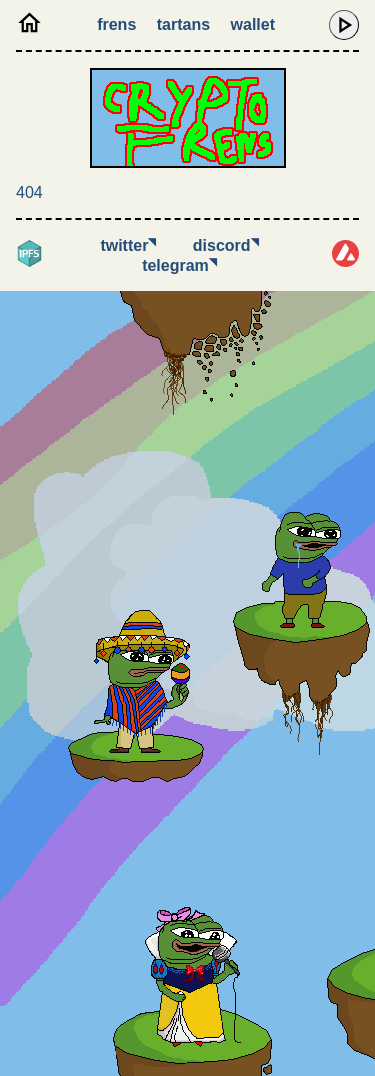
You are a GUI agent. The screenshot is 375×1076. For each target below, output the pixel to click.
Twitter (128, 245)
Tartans (183, 24)
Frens (116, 24)
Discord (226, 245)
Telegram (179, 265)
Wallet (253, 24)
